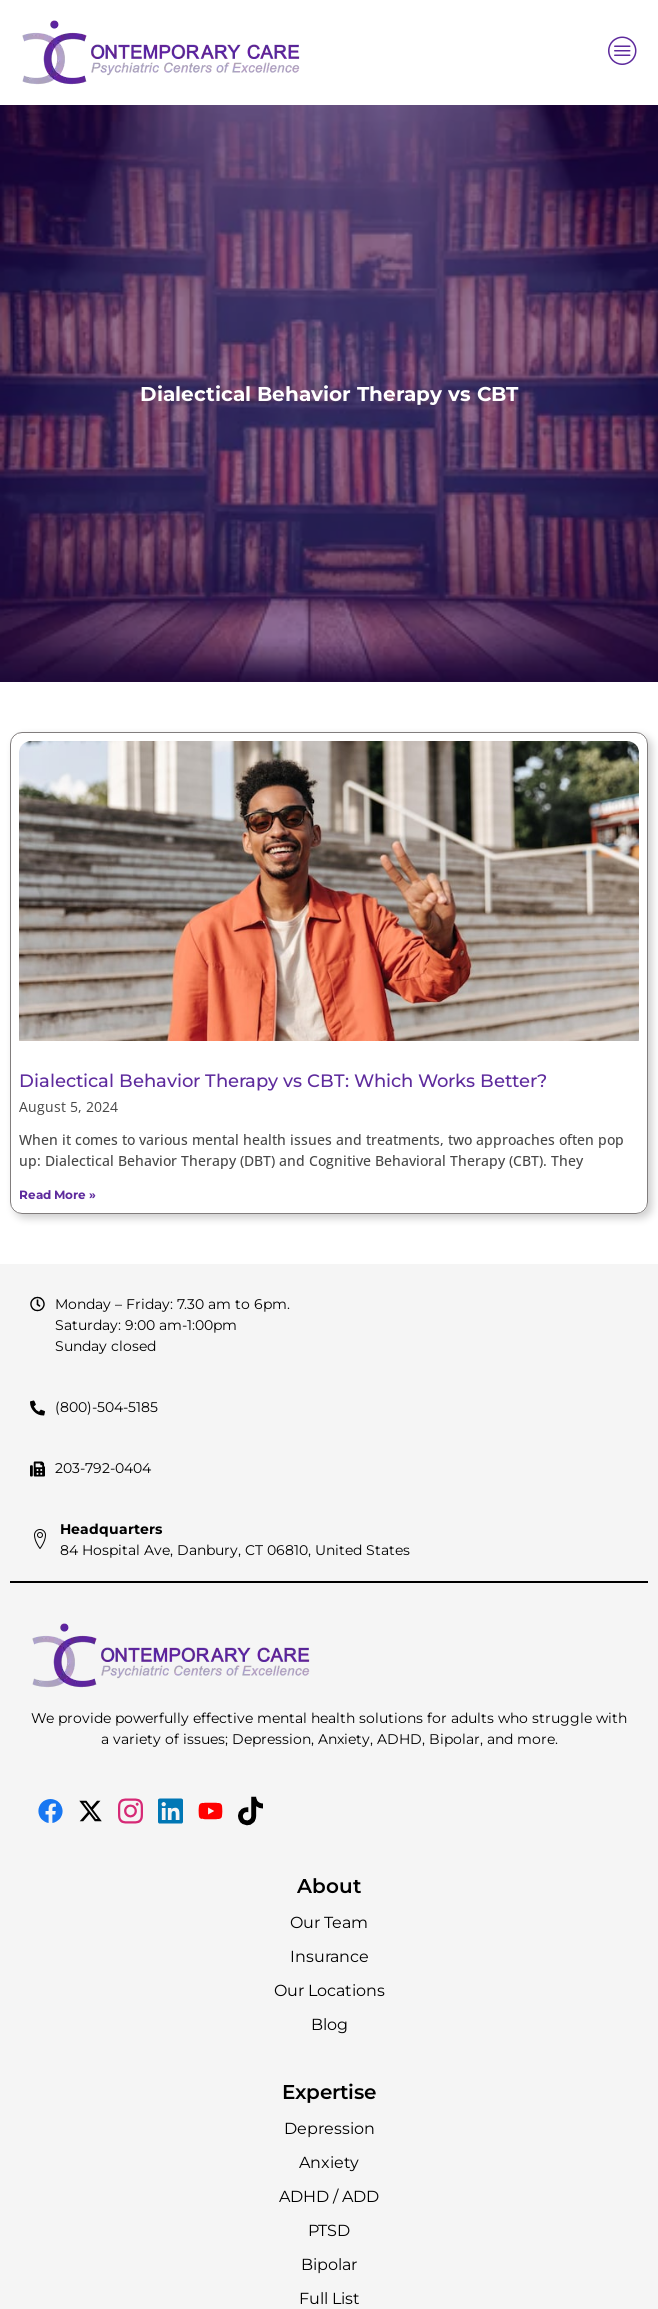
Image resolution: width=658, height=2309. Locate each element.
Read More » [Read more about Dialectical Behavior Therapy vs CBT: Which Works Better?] (57, 1194)
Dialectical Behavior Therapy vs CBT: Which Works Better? (283, 1081)
